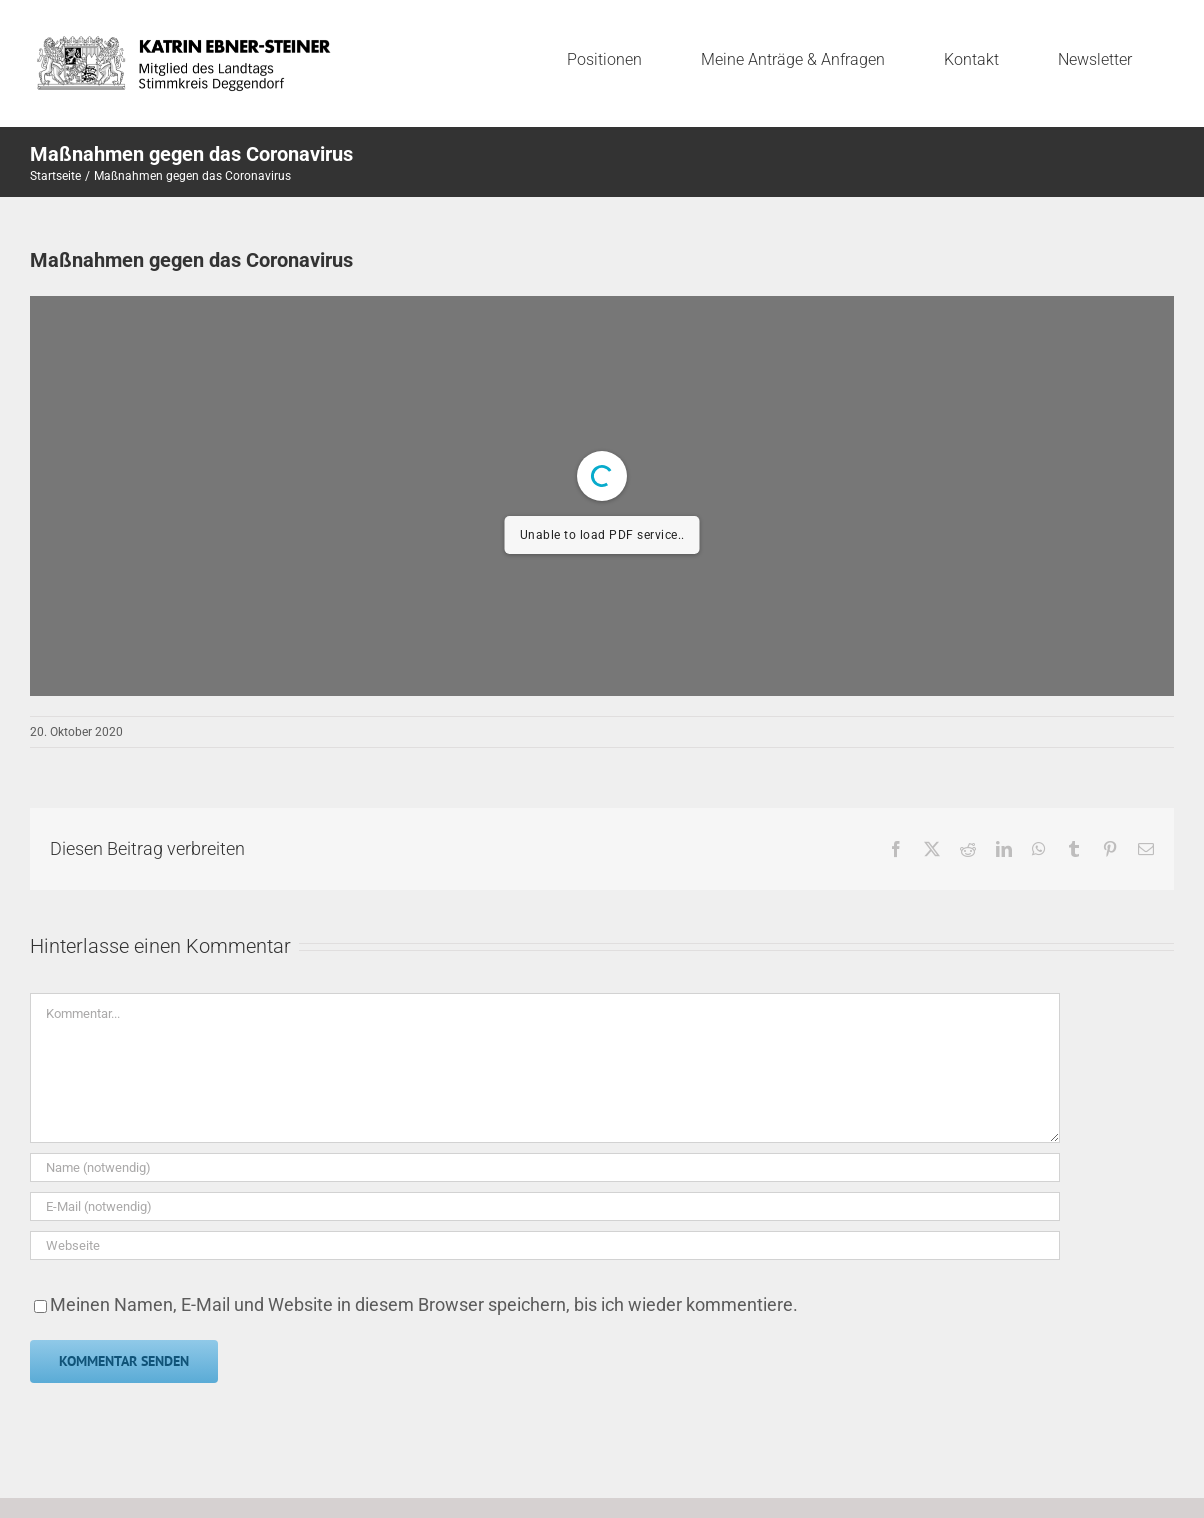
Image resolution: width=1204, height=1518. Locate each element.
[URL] (545, 1245)
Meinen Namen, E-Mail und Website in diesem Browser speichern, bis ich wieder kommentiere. (424, 1304)
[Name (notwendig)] (545, 1167)
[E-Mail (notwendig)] (545, 1206)
